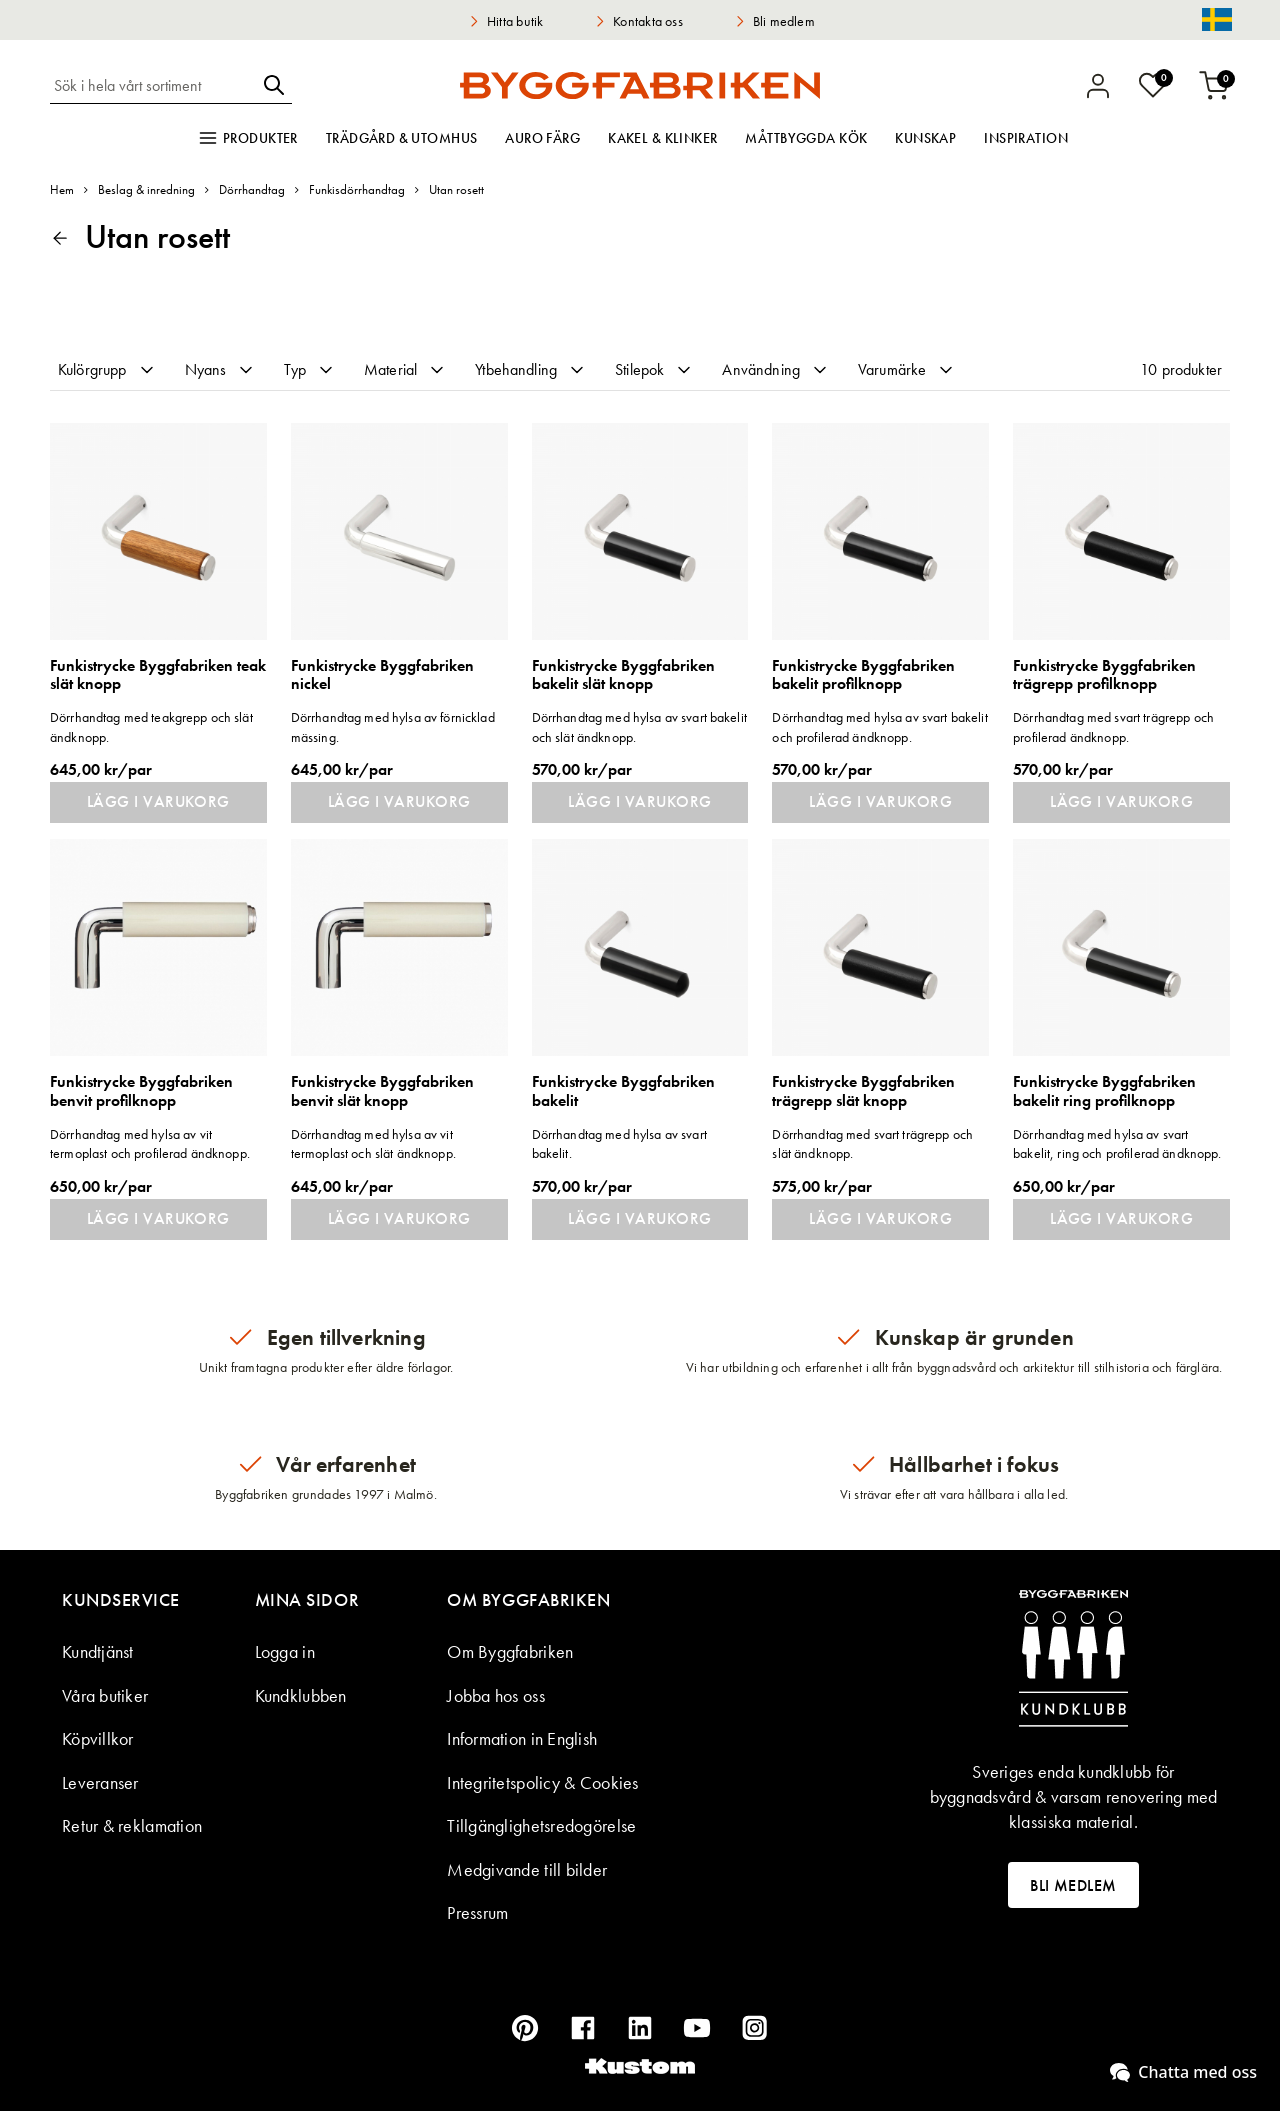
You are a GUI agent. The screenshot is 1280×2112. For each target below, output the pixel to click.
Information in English (522, 1739)
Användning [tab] (776, 369)
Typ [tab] (309, 369)
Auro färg (542, 138)
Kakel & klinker (662, 138)
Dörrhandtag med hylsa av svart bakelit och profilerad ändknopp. (879, 727)
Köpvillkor (98, 1739)
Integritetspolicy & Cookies (542, 1783)
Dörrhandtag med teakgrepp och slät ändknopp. (151, 727)
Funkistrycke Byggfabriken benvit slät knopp (382, 1092)
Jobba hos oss (496, 1696)
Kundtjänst (98, 1652)
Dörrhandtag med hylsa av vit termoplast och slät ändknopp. (373, 1144)
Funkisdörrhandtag (357, 189)
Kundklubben (301, 1696)
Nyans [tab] (221, 369)
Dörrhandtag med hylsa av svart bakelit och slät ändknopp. (639, 727)
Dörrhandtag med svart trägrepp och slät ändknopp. (872, 1144)
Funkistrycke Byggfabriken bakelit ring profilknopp (1104, 1092)
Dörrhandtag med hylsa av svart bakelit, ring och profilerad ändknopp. (1117, 1144)
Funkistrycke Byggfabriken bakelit (623, 1092)
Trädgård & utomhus (402, 138)
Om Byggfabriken (510, 1652)
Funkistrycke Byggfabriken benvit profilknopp (141, 1092)
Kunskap (925, 138)
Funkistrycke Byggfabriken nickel (382, 675)
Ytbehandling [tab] (531, 369)
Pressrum (477, 1913)
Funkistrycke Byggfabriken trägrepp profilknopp (1104, 675)
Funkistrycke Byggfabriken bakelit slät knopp (623, 675)
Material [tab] (405, 369)
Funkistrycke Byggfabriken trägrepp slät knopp (863, 1092)
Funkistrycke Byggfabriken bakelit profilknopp (863, 675)
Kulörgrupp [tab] (107, 369)
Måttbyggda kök (806, 138)
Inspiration (1026, 138)
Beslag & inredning (146, 189)
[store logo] (640, 85)
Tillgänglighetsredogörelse (541, 1826)
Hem (62, 189)
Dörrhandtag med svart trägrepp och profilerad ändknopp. (1113, 727)
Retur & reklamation (132, 1826)
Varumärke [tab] (907, 369)
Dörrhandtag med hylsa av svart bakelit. (619, 1144)
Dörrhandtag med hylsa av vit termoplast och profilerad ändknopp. (150, 1144)
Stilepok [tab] (654, 369)
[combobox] (153, 85)
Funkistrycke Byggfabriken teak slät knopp (158, 675)
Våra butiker (105, 1696)
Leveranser (100, 1783)
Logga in (285, 1652)
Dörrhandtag (252, 189)
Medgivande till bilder (527, 1870)
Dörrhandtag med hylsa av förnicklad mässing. (393, 727)
